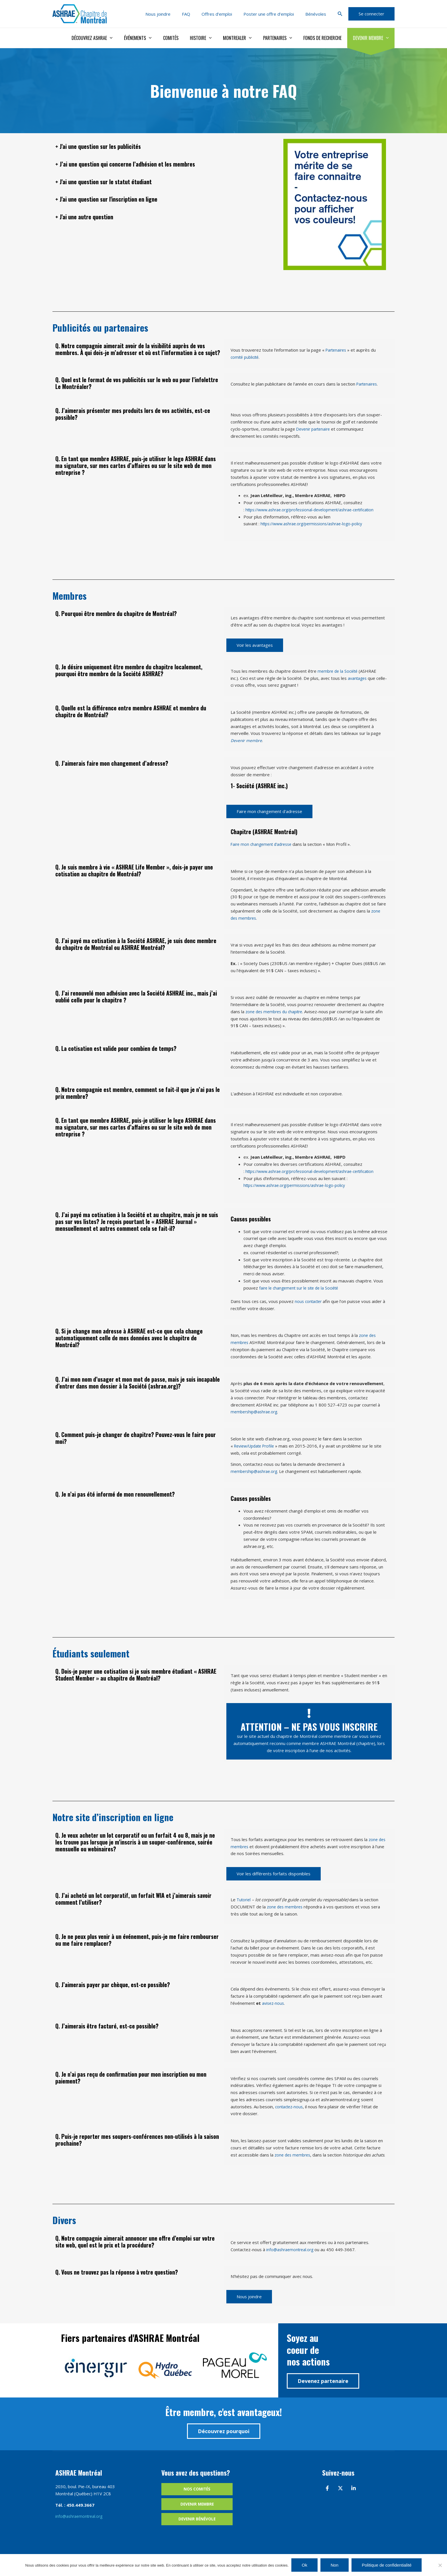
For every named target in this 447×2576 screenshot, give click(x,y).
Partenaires (283, 38)
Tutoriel (244, 1899)
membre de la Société (339, 671)
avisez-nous (274, 2003)
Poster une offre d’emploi (273, 14)
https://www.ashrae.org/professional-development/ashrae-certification (315, 509)
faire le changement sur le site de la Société (302, 1288)
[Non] (440, 2565)
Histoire (211, 38)
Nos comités (197, 2496)
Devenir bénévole (197, 2527)
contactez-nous (290, 2106)
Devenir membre (372, 38)
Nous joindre (170, 14)
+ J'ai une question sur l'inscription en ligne (137, 197)
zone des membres (286, 1907)
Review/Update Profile (256, 1446)
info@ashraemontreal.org (291, 2256)
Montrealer (245, 38)
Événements (152, 38)
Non (335, 2565)
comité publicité (246, 357)
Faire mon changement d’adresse (263, 844)
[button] (340, 14)
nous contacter (309, 1301)
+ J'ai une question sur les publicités (123, 144)
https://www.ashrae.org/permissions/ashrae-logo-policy (316, 523)
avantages (358, 678)
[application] (127, 38)
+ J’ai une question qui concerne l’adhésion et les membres (165, 162)
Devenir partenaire (314, 429)
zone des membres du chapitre (276, 1011)
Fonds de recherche (326, 38)
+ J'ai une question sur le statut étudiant (131, 180)
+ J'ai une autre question (100, 215)
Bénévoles (317, 14)
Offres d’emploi (224, 14)
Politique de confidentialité (386, 2565)
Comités (183, 38)
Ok (304, 2565)
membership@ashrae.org (256, 1411)
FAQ (196, 14)
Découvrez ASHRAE (109, 38)
